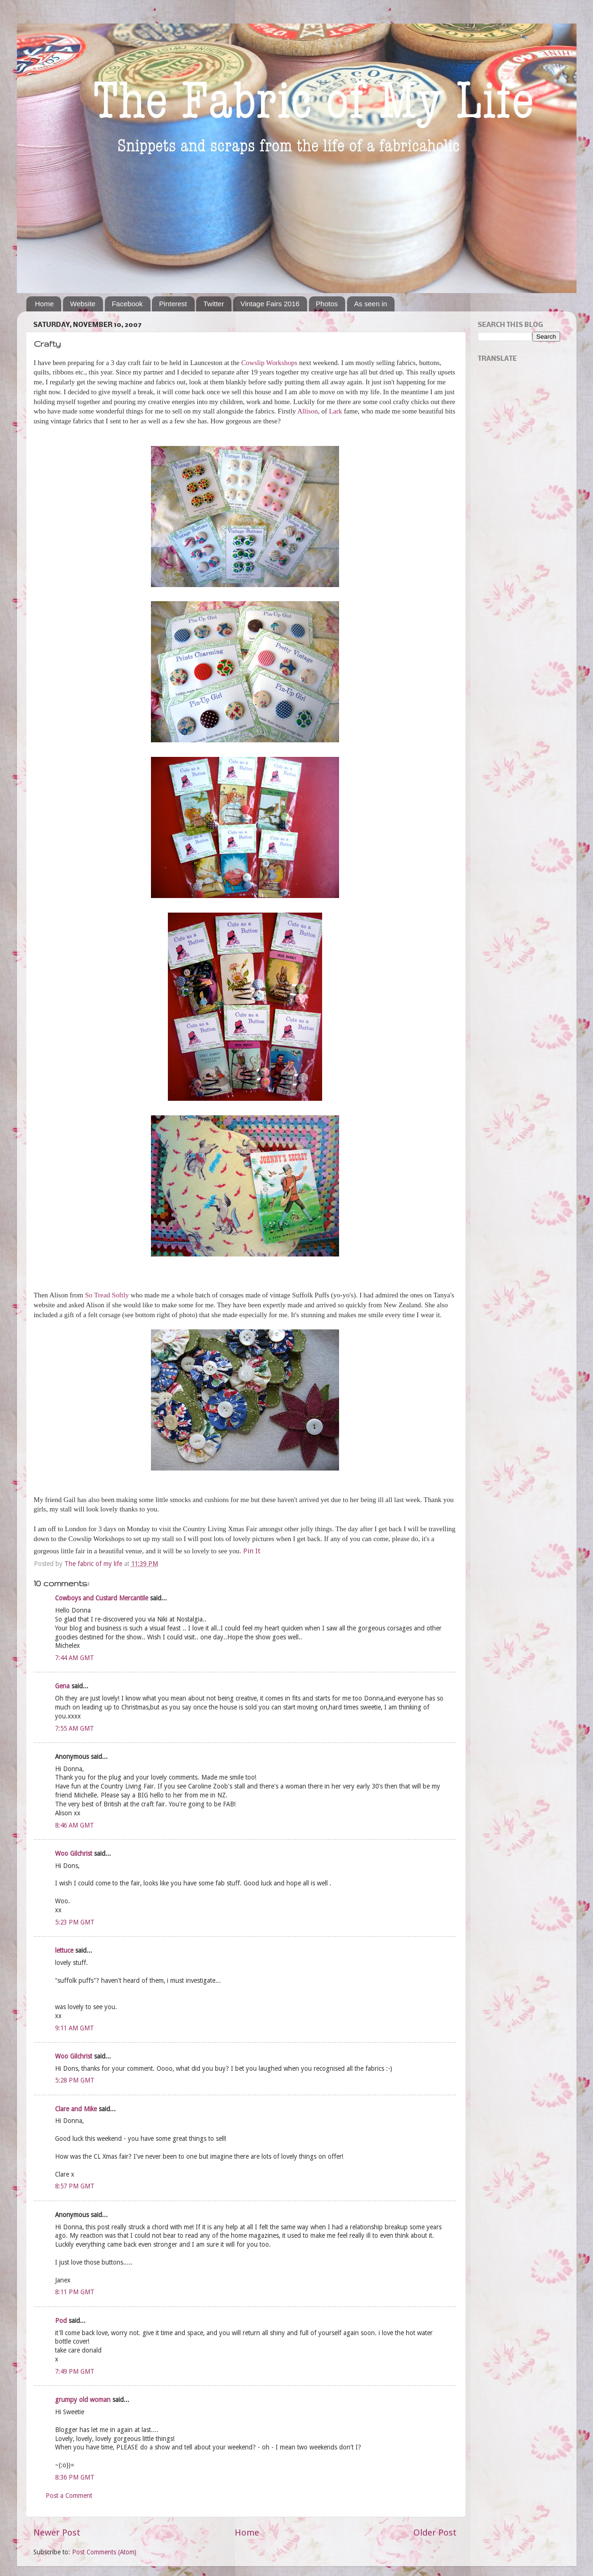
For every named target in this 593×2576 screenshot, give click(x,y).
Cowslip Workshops (269, 362)
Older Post (435, 2532)
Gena (62, 1686)
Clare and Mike (76, 2109)
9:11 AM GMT (74, 2028)
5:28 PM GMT (75, 2080)
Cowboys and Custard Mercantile (101, 1598)
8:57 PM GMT (75, 2186)
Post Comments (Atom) (104, 2552)
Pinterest (173, 304)
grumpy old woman (83, 2399)
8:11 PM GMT (75, 2292)
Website (82, 304)
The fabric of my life (94, 1563)
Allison (307, 411)
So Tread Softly (107, 1295)
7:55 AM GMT (74, 1728)
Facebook (127, 304)
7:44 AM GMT (74, 1658)
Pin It (252, 1551)
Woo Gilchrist (73, 1853)
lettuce (64, 1950)
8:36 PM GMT (75, 2477)
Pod (61, 2320)
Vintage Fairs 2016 (270, 304)
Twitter (213, 304)
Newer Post (56, 2532)
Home (44, 304)
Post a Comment (69, 2495)
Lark (335, 411)
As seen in (370, 304)
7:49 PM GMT (75, 2371)
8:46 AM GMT (74, 1825)
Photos (327, 304)
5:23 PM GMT (75, 1922)
